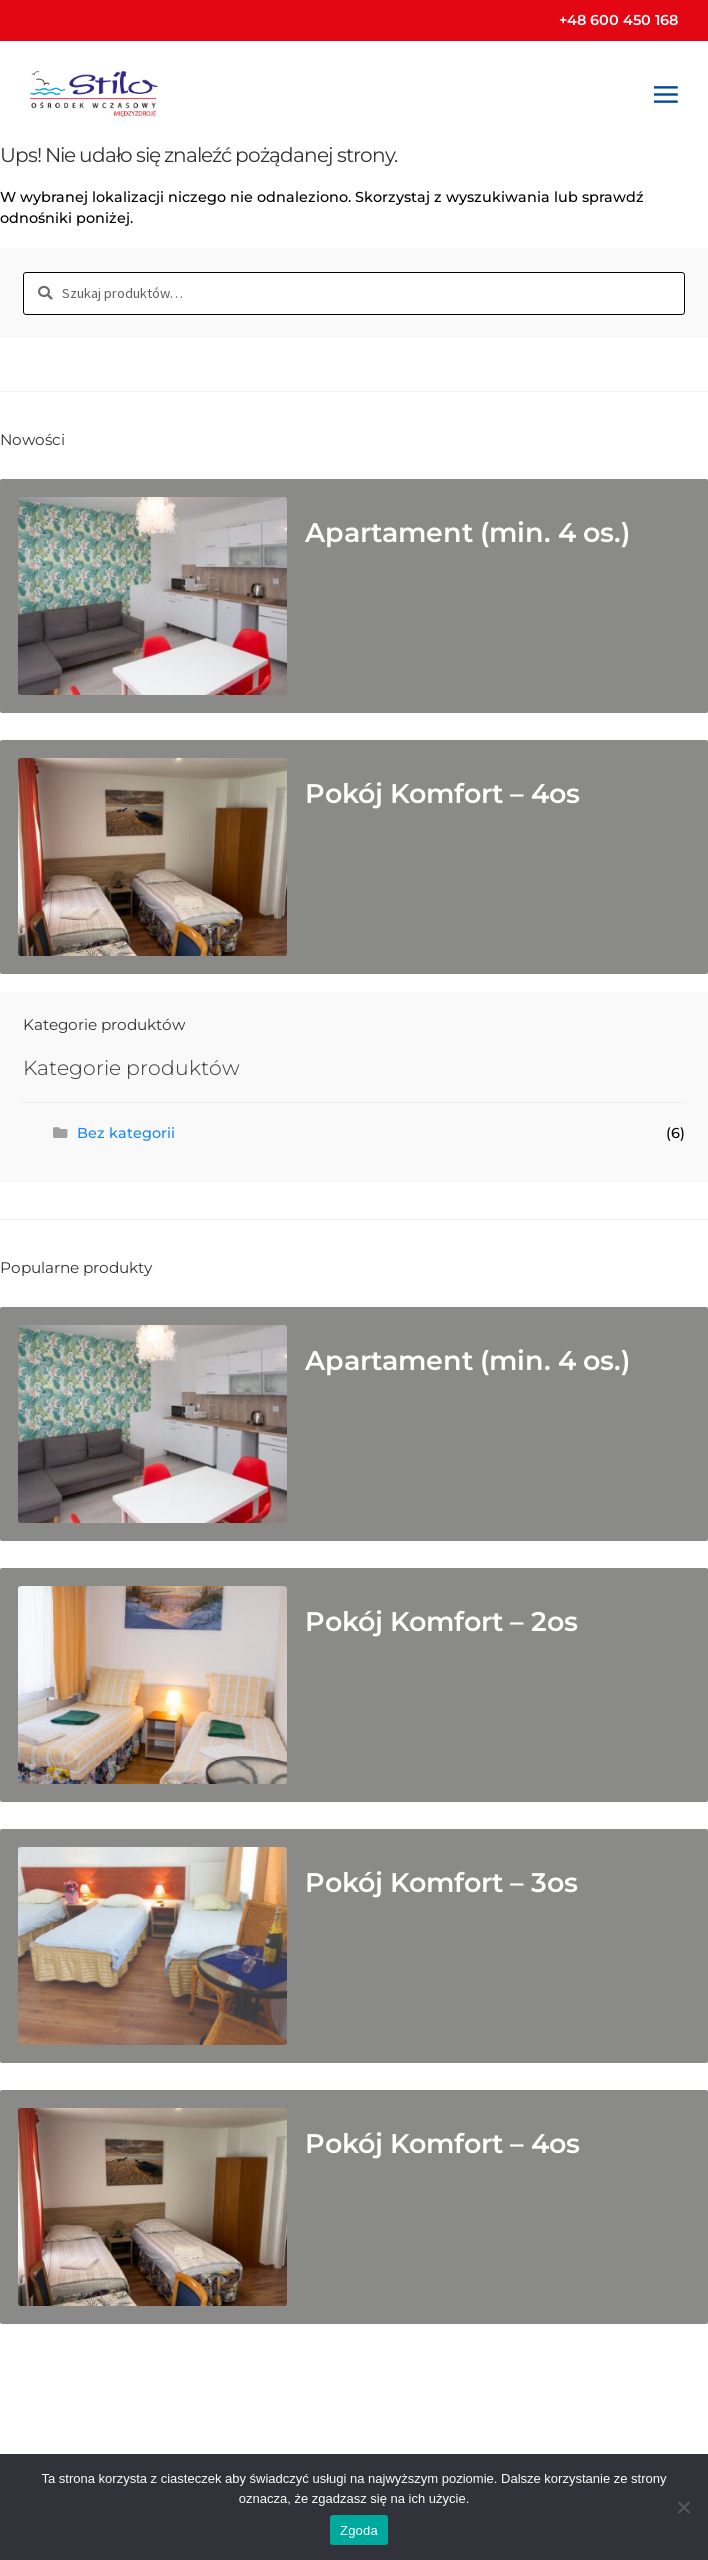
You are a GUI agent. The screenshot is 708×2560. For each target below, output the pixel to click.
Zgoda (359, 2530)
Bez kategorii (126, 1133)
